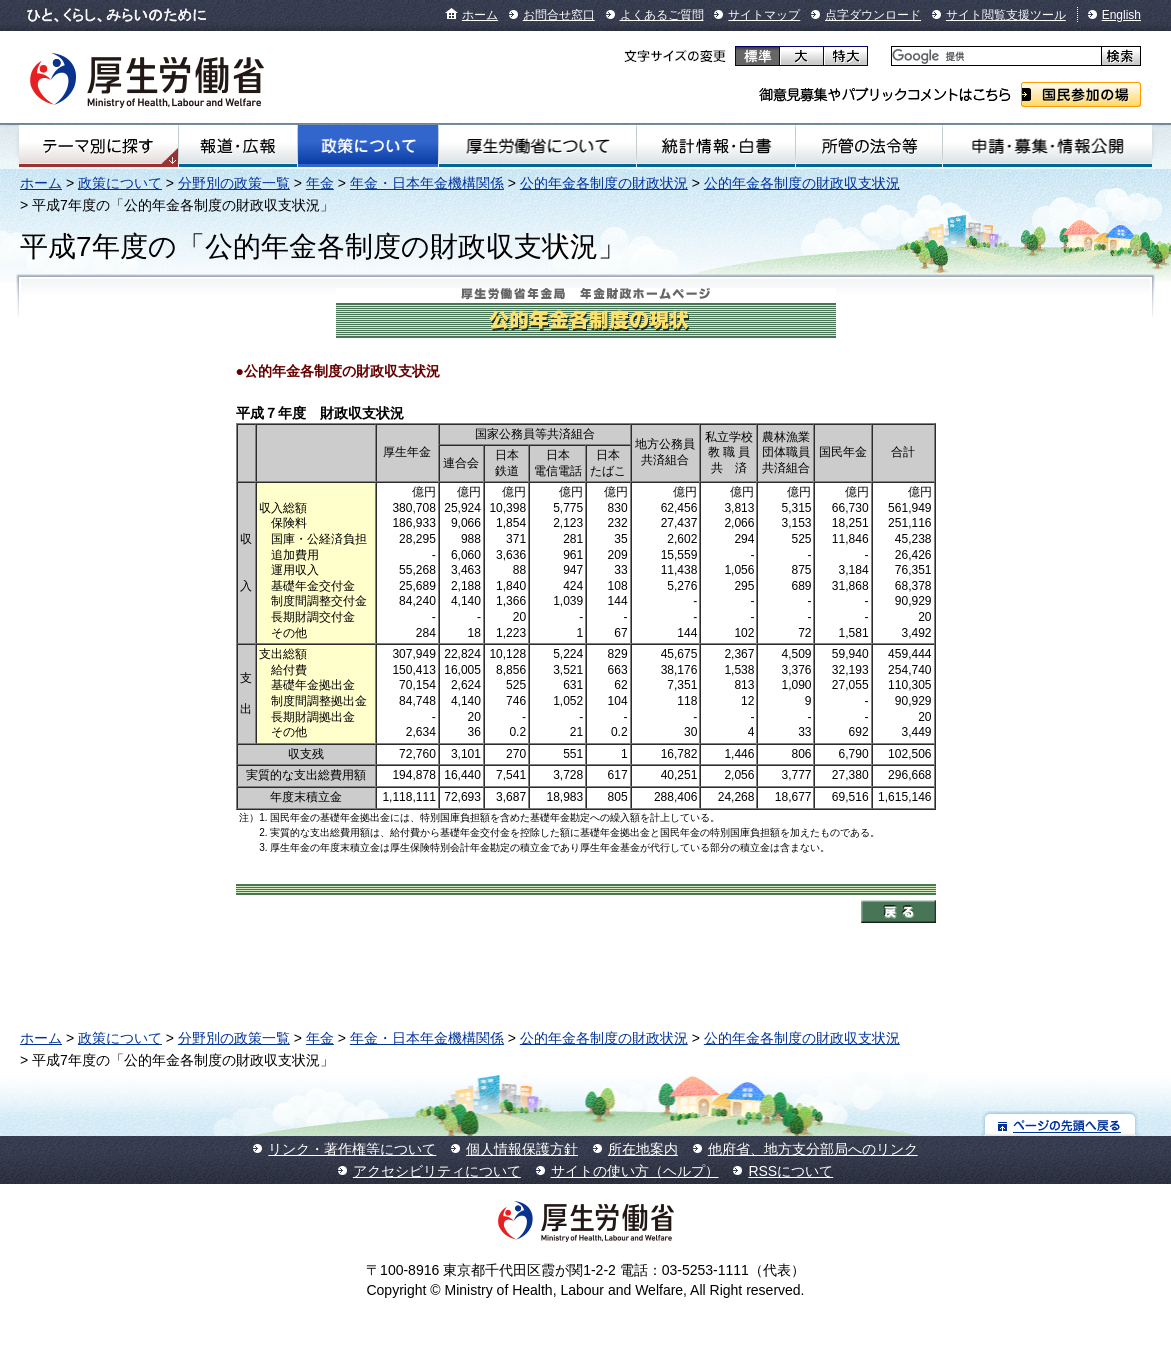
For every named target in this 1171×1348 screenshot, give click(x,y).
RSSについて (790, 1171)
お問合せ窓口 (559, 15)
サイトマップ (764, 15)
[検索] (994, 56)
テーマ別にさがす (98, 146)
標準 (757, 56)
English (1121, 15)
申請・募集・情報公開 (1047, 146)
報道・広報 (238, 146)
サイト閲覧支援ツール (1006, 15)
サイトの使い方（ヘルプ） (635, 1171)
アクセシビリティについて (437, 1171)
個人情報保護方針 (522, 1149)
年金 (320, 183)
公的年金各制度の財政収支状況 (802, 183)
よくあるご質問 (662, 15)
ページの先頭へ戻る (1060, 1124)
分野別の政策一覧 (234, 183)
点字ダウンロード (873, 15)
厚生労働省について (537, 146)
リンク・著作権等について (352, 1149)
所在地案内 (643, 1149)
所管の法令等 (869, 146)
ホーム (480, 15)
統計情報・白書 (716, 146)
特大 (845, 56)
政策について (368, 146)
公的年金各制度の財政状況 (604, 183)
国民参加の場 (1081, 94)
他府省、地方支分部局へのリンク (813, 1149)
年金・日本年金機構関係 (427, 183)
